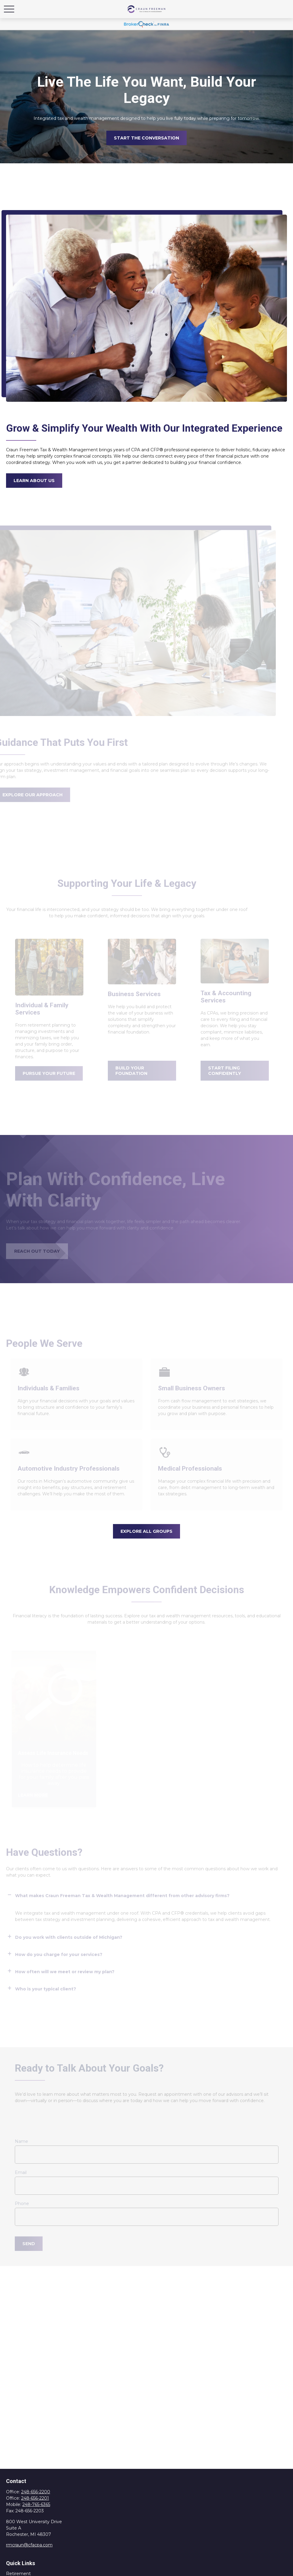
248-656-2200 (35, 2492)
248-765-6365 (36, 2504)
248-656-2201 (35, 2498)
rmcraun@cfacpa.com (29, 2545)
